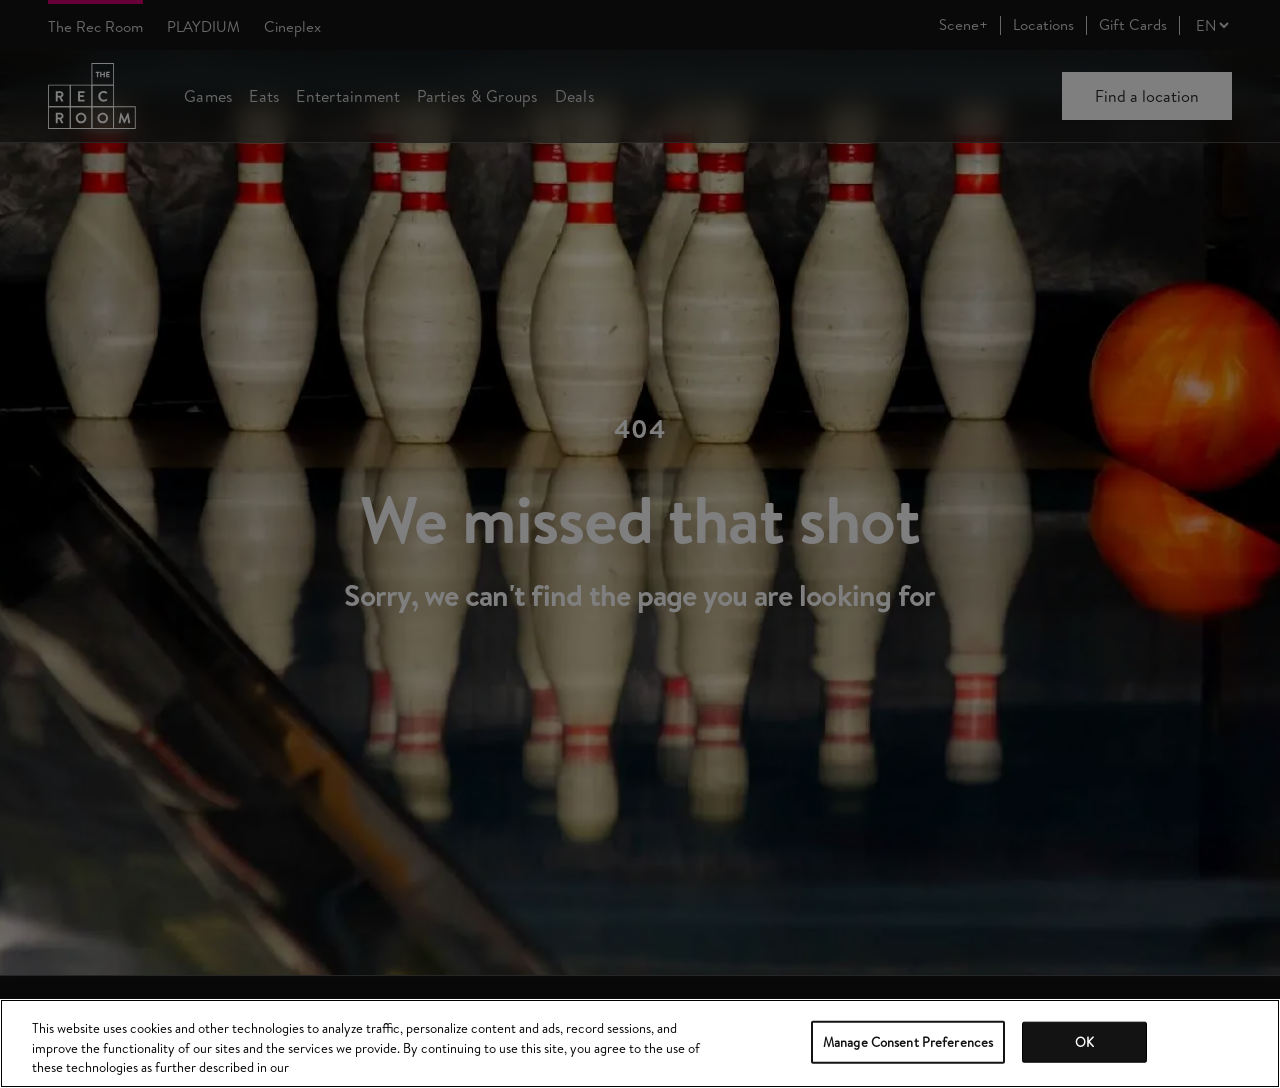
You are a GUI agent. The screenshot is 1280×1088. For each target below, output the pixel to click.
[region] (640, 1043)
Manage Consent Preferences (908, 1041)
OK (1084, 1041)
